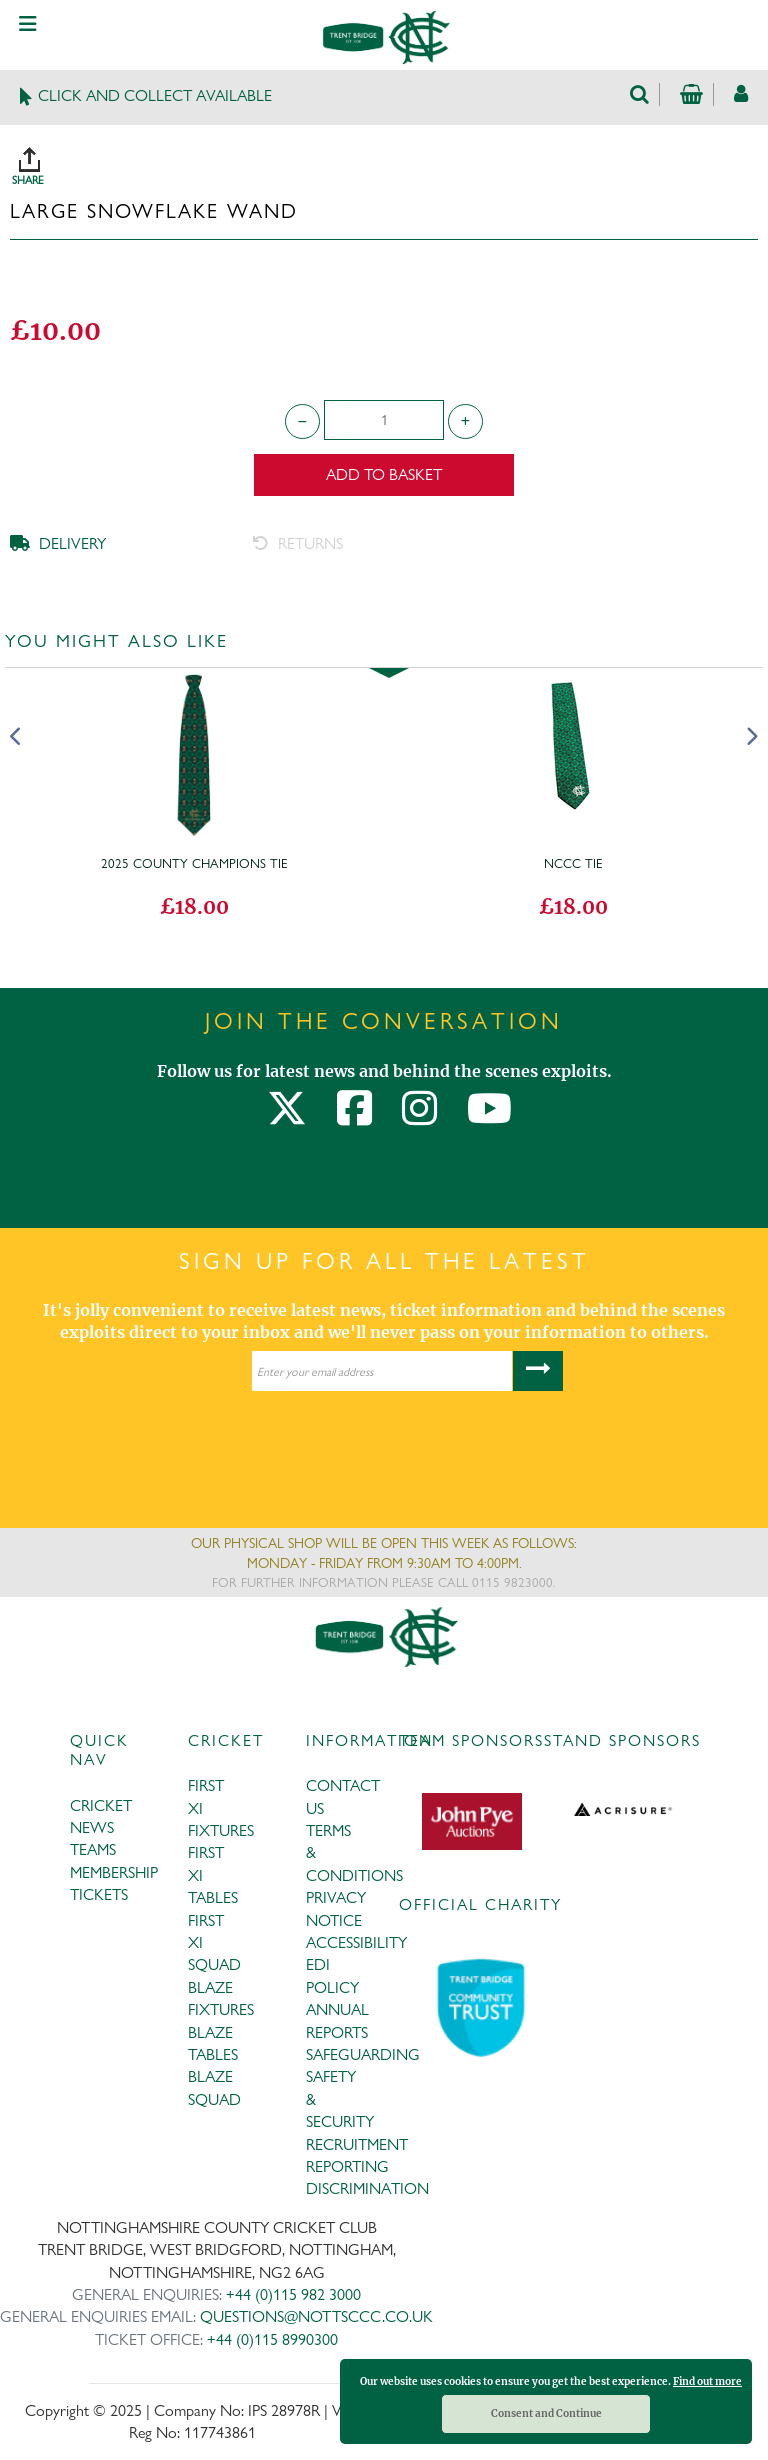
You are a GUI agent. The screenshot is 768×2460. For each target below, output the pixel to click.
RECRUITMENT (357, 2144)
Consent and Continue (546, 2413)
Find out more (707, 2381)
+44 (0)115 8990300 (272, 2339)
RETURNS (298, 543)
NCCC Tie (573, 863)
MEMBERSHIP (114, 1872)
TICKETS (99, 1894)
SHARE (389, 159)
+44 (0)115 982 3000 (293, 2294)
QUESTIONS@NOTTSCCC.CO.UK (316, 2316)
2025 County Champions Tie (194, 863)
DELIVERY (58, 543)
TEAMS (93, 1849)
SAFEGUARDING (363, 2054)
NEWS (92, 1827)
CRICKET (101, 1805)
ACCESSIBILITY (356, 1942)
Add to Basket (384, 474)
